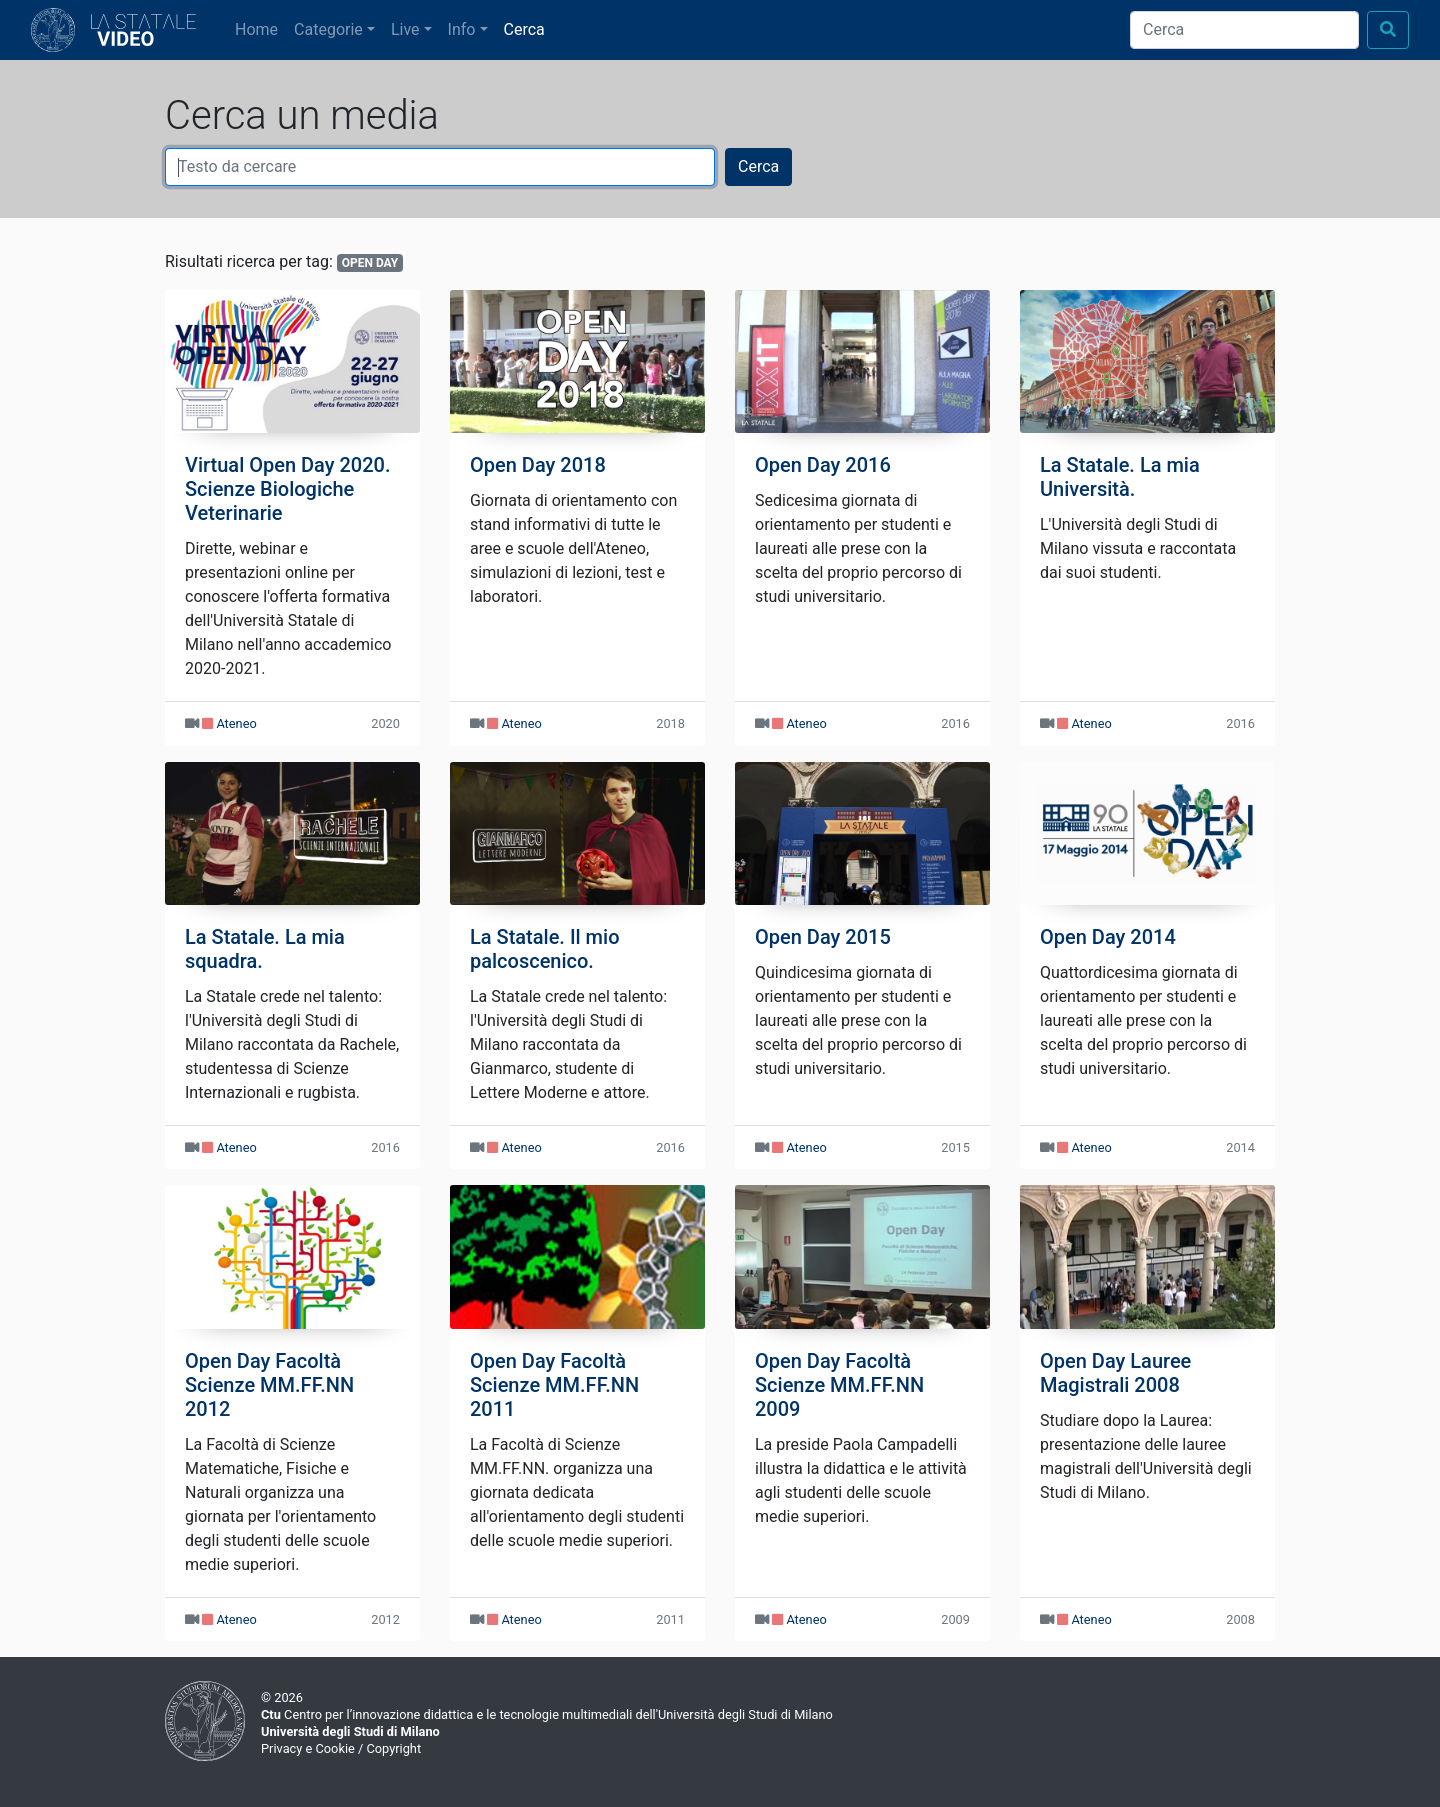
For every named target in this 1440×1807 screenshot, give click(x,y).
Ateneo (236, 723)
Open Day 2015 (823, 937)
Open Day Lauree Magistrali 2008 (1115, 1373)
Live (405, 29)
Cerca (524, 29)
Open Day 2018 (538, 465)
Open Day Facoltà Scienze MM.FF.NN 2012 (269, 1385)
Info (462, 29)
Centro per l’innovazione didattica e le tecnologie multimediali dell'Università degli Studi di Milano (547, 1714)
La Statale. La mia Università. (1120, 477)
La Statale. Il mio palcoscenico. (544, 949)
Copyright (393, 1748)
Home (260, 28)
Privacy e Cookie (308, 1748)
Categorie (328, 29)
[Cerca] (1244, 30)
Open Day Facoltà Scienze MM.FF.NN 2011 (554, 1385)
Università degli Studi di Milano (350, 1731)
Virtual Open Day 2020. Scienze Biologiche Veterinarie (288, 489)
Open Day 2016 (823, 465)
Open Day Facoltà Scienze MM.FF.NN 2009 (839, 1385)
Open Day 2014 (1108, 937)
